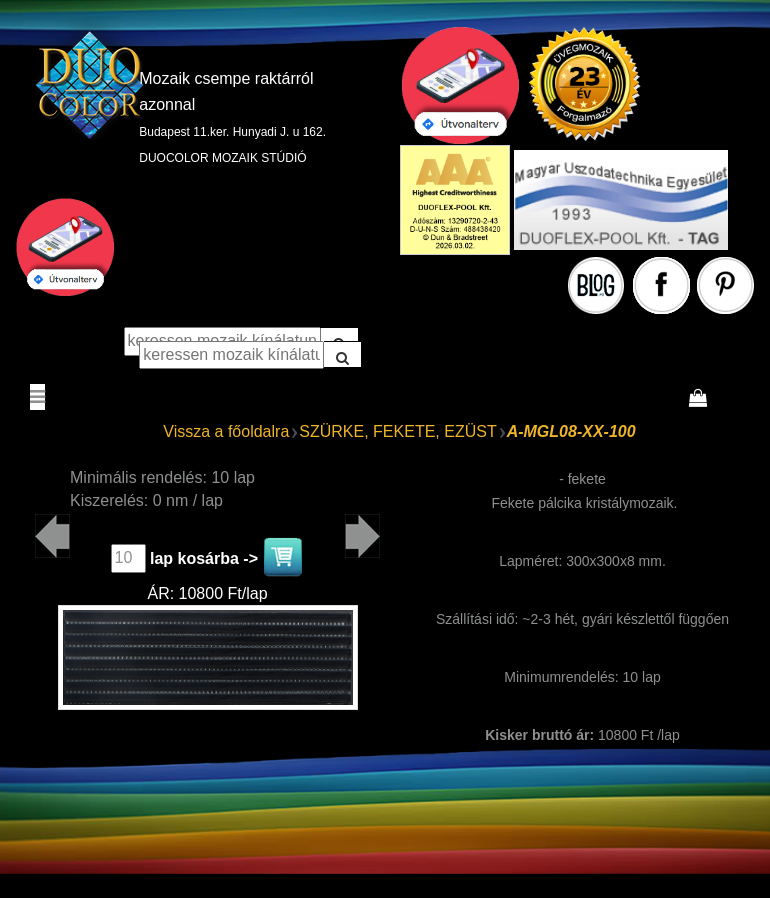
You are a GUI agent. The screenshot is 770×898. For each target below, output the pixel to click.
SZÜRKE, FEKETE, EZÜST (397, 431)
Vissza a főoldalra (226, 431)
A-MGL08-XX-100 (571, 431)
